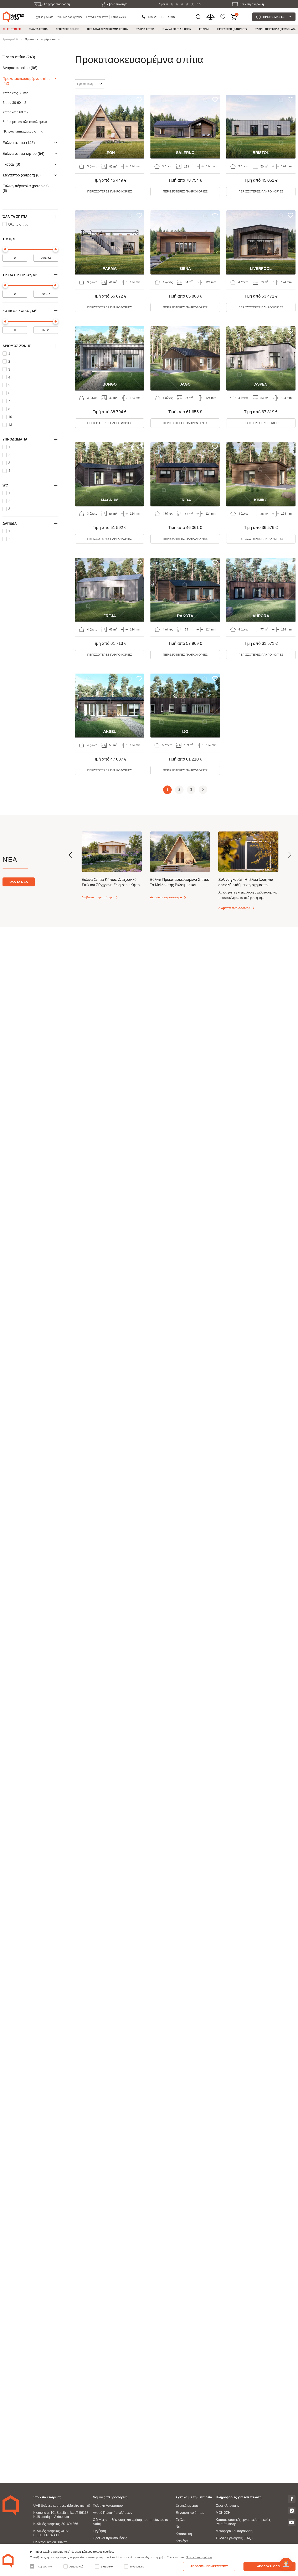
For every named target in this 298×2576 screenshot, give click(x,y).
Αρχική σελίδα (10, 39)
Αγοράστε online (67, 29)
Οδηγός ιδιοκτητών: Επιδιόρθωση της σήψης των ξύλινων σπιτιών (136, 1778)
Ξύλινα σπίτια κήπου (177, 29)
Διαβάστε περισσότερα (98, 984)
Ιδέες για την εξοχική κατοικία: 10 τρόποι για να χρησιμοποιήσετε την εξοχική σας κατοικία (155, 2275)
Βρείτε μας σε (273, 17)
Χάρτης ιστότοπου (229, 2552)
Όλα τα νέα (18, 1659)
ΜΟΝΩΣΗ (223, 2513)
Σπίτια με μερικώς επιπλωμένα (24, 122)
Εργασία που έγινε (97, 17)
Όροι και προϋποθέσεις (110, 2538)
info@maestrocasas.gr (50, 2546)
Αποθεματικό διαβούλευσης (236, 2545)
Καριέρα (182, 2541)
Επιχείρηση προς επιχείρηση (188, 2550)
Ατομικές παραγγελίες (69, 17)
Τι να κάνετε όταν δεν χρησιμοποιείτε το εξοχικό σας (124, 1446)
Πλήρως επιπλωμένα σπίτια (22, 131)
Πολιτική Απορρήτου (108, 2506)
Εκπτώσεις (14, 29)
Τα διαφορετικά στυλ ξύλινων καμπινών (114, 1943)
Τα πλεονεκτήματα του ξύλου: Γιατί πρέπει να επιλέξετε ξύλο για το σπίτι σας (145, 2109)
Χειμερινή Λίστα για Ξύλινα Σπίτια (109, 2440)
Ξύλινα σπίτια (145, 29)
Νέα (178, 2527)
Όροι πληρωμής (227, 2506)
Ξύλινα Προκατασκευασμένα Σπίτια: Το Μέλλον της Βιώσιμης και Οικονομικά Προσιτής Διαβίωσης (162, 1126)
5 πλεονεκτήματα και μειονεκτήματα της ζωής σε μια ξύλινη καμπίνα (138, 1612)
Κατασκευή (184, 2534)
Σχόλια (180, 2520)
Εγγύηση (99, 2531)
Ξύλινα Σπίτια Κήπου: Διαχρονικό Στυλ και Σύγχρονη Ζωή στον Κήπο (139, 971)
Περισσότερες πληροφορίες (109, 191)
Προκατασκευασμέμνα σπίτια (107, 29)
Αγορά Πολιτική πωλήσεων (112, 2513)
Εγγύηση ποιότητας (190, 2513)
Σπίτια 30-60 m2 (14, 103)
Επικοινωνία (118, 17)
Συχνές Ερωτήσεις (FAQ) (234, 2538)
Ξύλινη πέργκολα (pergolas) (275, 29)
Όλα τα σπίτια (38, 29)
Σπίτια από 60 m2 (15, 112)
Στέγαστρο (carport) (232, 29)
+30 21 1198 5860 (161, 17)
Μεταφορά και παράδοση (234, 2531)
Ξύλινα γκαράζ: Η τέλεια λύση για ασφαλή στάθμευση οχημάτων (134, 1281)
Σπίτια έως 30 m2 (15, 93)
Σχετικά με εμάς (44, 17)
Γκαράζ (204, 29)
